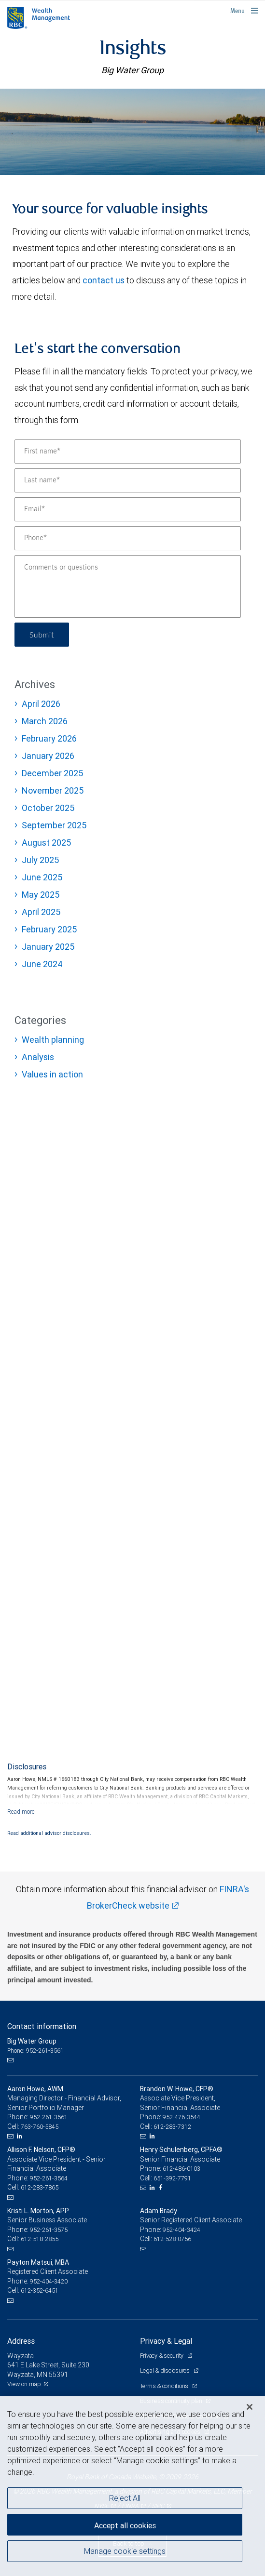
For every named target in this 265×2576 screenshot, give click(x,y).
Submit (41, 634)
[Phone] (127, 538)
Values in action (52, 1074)
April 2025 (41, 911)
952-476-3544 (181, 2117)
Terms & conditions (165, 2386)
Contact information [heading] (41, 2026)
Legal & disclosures (165, 2370)
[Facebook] (162, 2187)
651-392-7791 (172, 2178)
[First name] (127, 451)
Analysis (38, 1056)
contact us (104, 280)
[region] (132, 2486)
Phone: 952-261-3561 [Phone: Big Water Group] (35, 2050)
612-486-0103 (181, 2168)
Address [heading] (21, 2341)
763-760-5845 (39, 2127)
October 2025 (48, 807)
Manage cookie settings (125, 2551)
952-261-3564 (49, 2178)
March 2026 (45, 721)
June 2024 (42, 963)
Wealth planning (53, 1039)
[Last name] (127, 480)
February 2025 (49, 929)
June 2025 (42, 877)
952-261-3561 (49, 2117)
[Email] (127, 509)
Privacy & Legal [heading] (166, 2341)
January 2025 (48, 946)
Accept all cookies (125, 2525)
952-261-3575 (49, 2230)
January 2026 (48, 755)
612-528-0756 (172, 2239)
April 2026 (41, 703)
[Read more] (21, 1811)
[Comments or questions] (127, 586)
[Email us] (11, 2060)
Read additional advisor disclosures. (49, 1833)
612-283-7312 (172, 2127)
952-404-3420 (49, 2281)
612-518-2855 (39, 2239)
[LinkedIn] (21, 2136)
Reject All (124, 2498)
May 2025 (40, 894)
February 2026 (49, 738)
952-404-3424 (181, 2230)
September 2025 (54, 825)
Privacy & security (162, 2355)
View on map (24, 2384)
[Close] (249, 2406)
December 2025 (52, 773)
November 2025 (53, 790)
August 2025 (46, 842)
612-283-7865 (39, 2187)
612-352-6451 (39, 2290)
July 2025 (40, 859)
